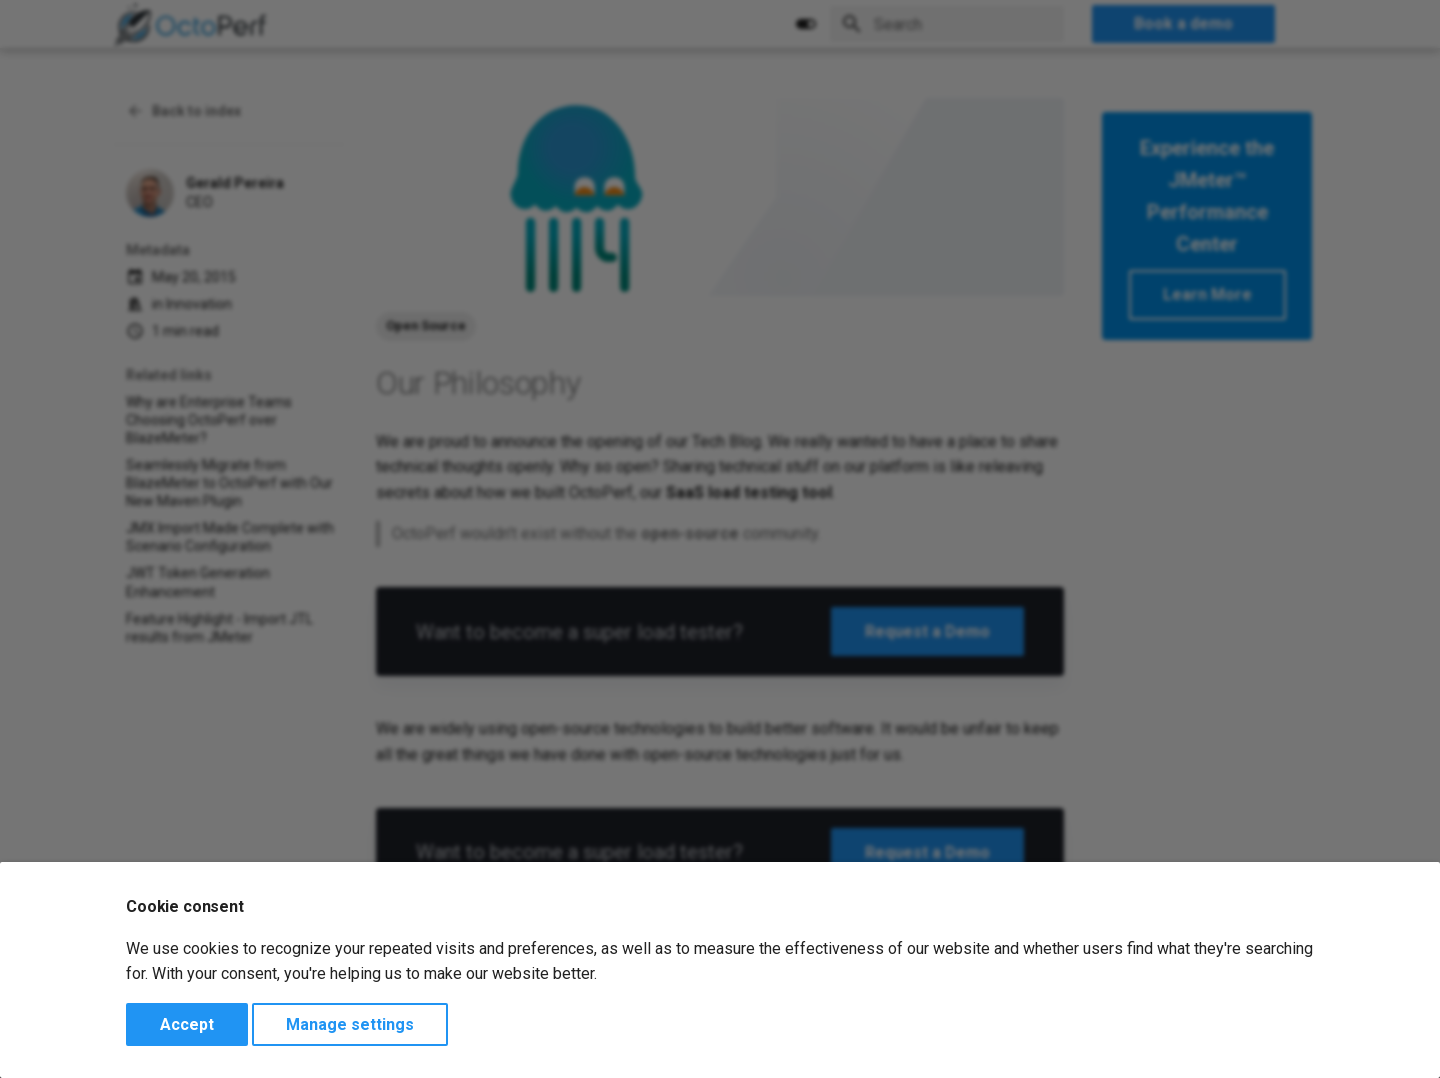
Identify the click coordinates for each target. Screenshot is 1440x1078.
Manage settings (350, 1024)
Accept (187, 1024)
